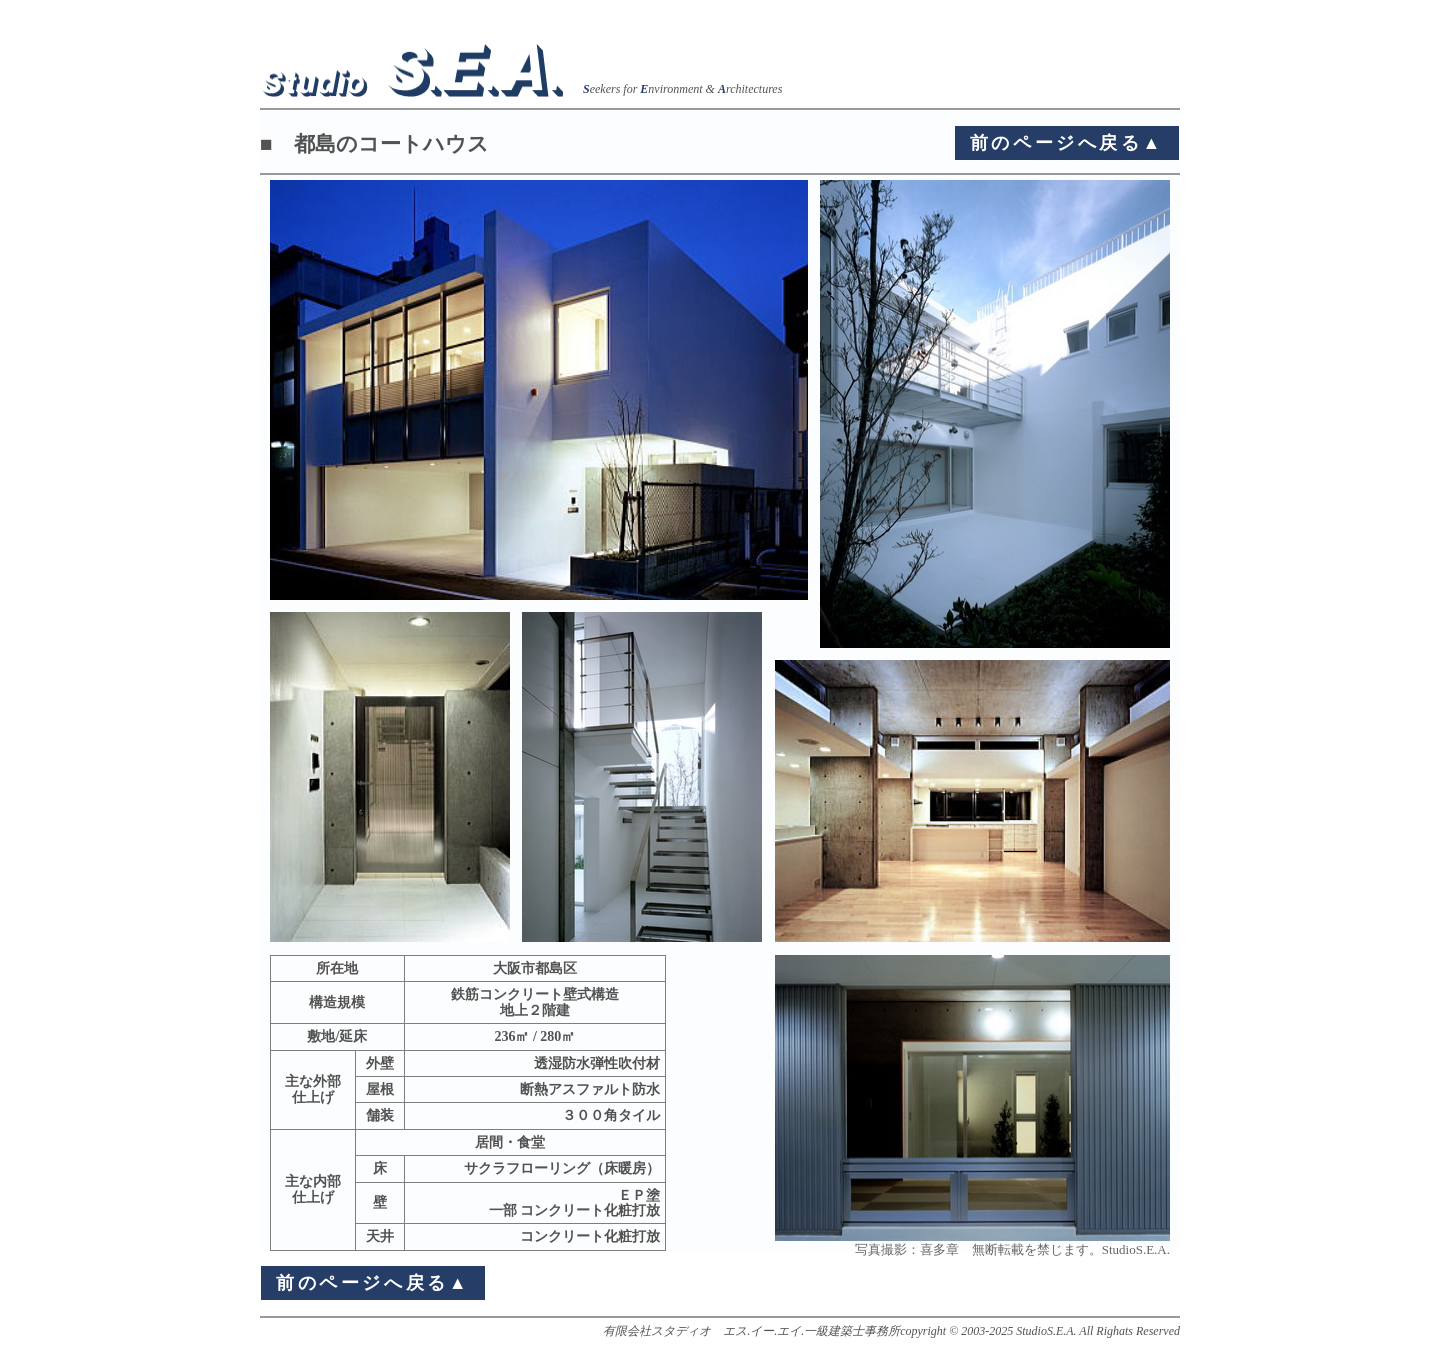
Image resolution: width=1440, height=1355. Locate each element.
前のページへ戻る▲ (1067, 143)
